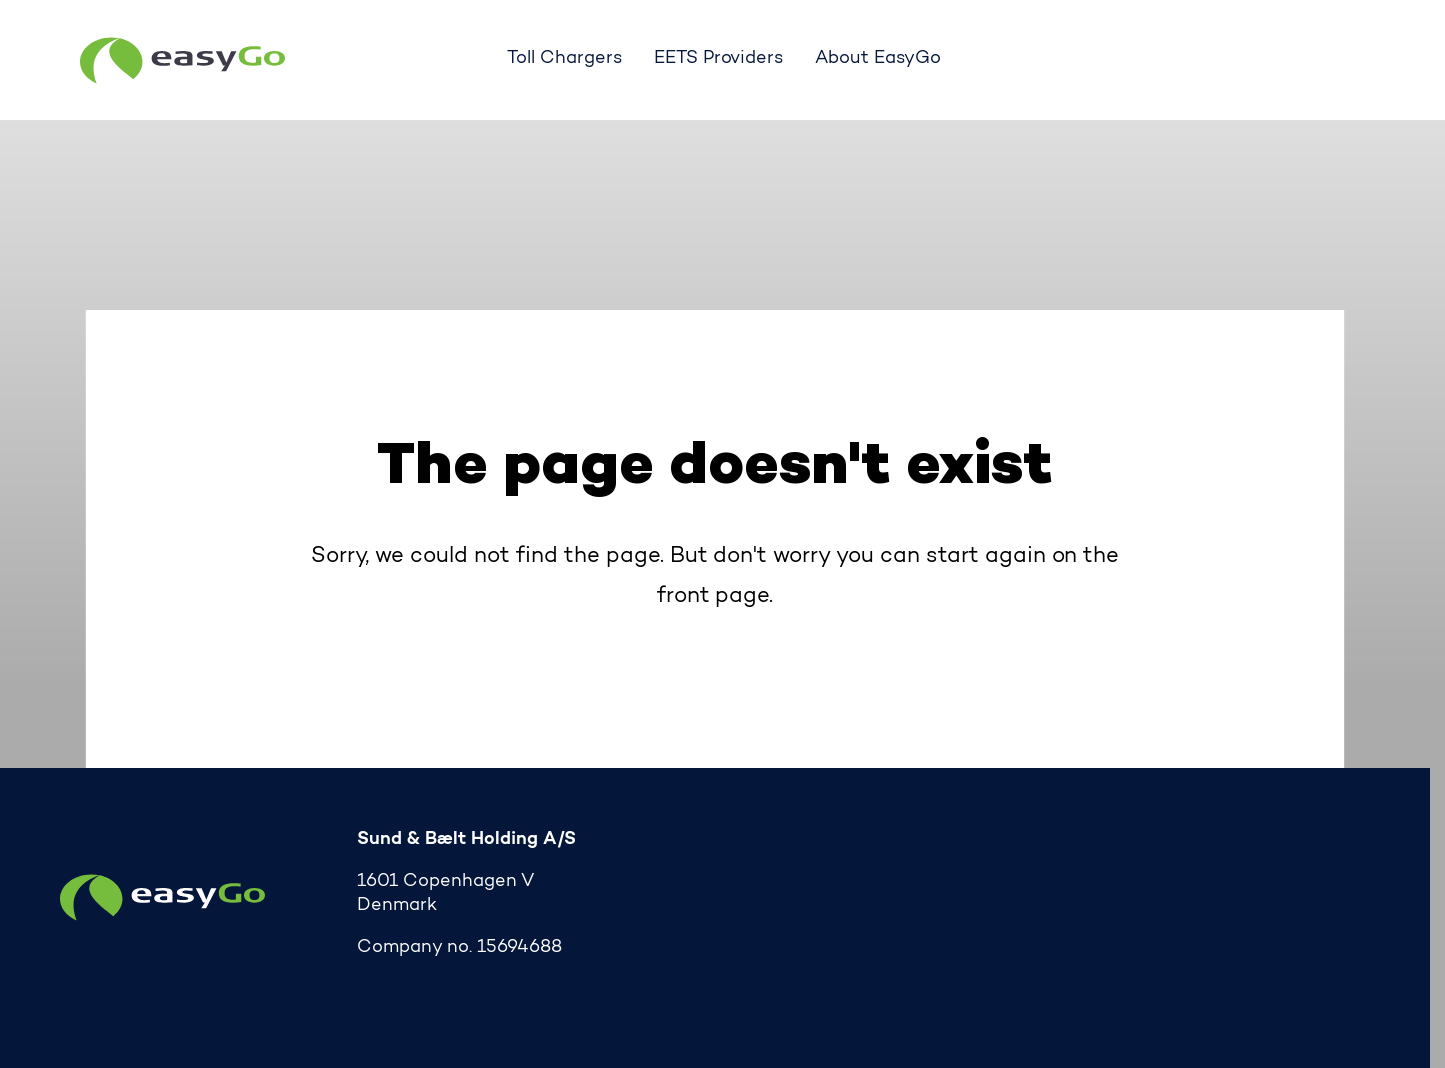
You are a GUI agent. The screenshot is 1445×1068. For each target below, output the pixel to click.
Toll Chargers (564, 59)
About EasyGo (878, 59)
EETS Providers (719, 59)
